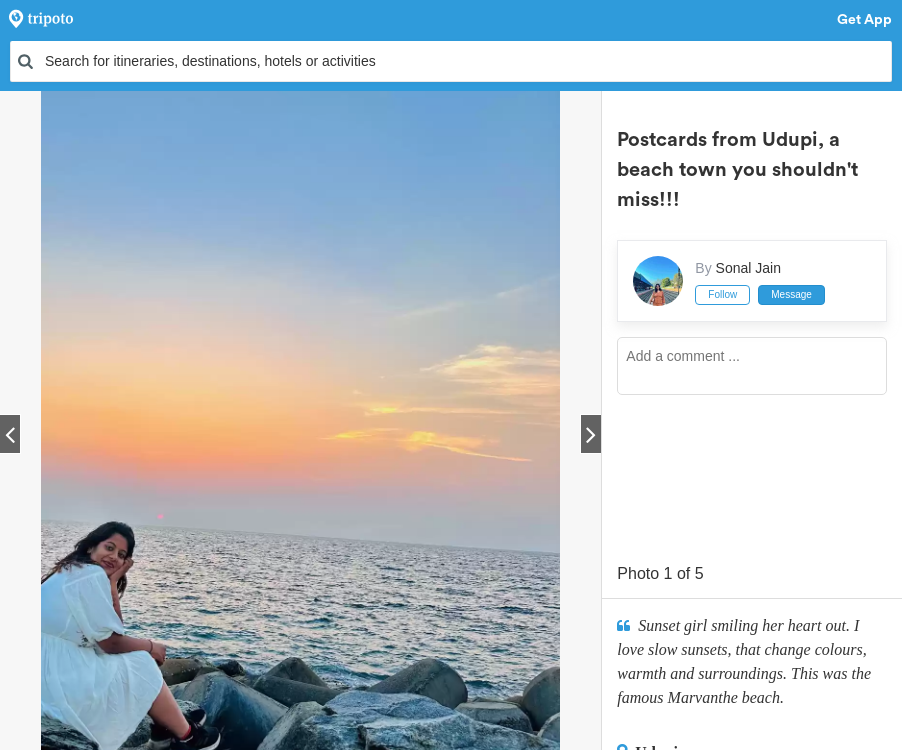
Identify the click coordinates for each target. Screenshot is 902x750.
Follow (722, 294)
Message (791, 294)
